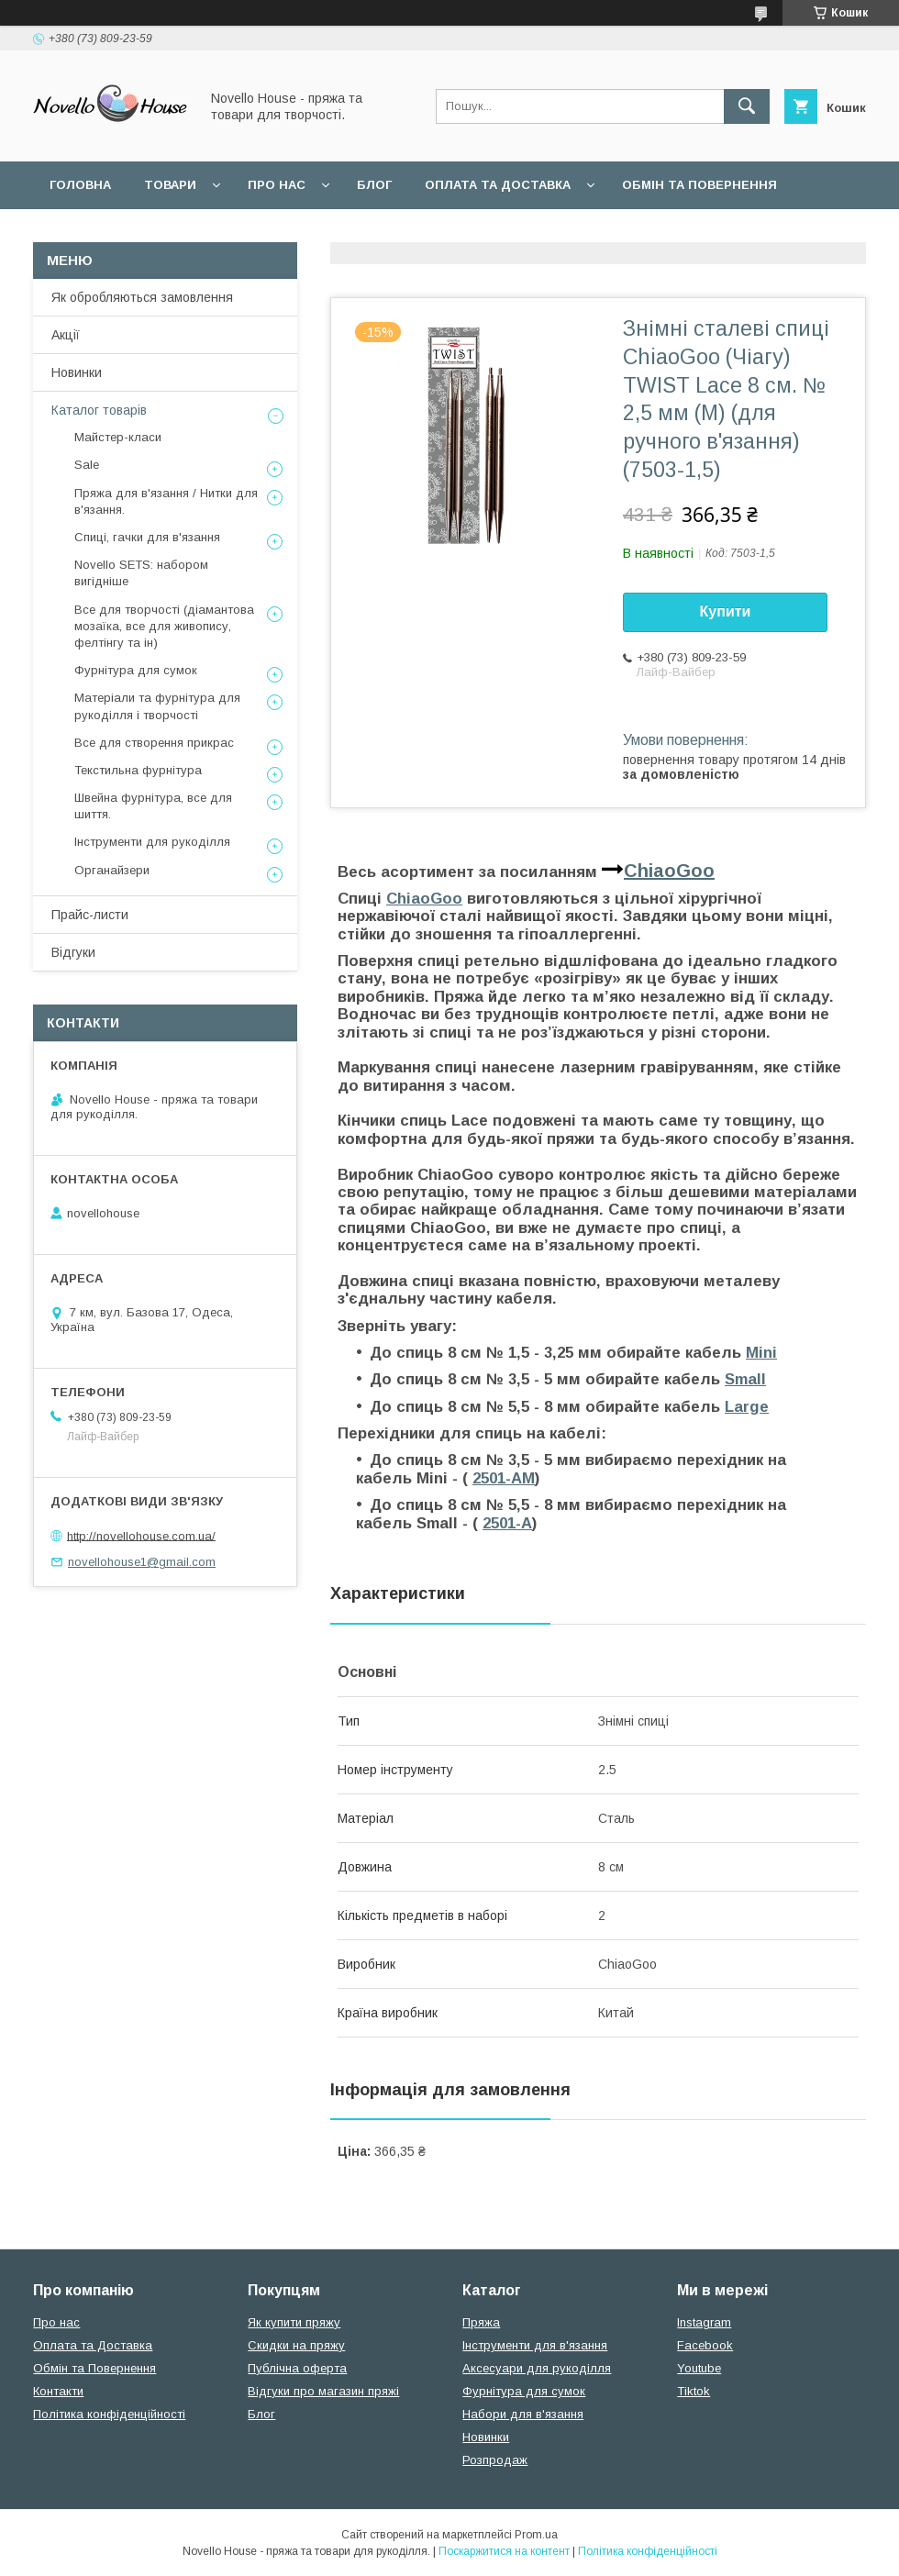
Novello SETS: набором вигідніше (141, 573)
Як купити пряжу (294, 2322)
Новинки (76, 372)
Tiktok (693, 2391)
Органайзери (112, 870)
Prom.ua (536, 2534)
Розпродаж (494, 2460)
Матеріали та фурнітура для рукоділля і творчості (157, 706)
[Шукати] (747, 106)
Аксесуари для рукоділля (536, 2368)
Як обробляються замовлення (142, 297)
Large (747, 1407)
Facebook (705, 2345)
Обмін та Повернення (94, 2368)
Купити (725, 611)
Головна (80, 185)
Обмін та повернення (699, 185)
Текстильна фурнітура (138, 770)
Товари (170, 185)
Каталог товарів (99, 410)
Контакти (58, 2391)
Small (745, 1379)
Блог (374, 185)
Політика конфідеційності (487, 232)
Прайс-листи (89, 914)
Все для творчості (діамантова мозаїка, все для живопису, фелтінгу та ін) (164, 626)
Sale (86, 465)
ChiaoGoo (669, 871)
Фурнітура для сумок (135, 670)
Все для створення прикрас (154, 742)
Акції (65, 335)
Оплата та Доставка (498, 185)
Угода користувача (288, 232)
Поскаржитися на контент (504, 2551)
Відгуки (73, 952)
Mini (761, 1352)
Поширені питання (118, 232)
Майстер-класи (117, 437)
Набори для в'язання (522, 2414)
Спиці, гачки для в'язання (147, 537)
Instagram (704, 2322)
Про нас (276, 185)
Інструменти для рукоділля (152, 842)
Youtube (699, 2368)
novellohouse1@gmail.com (142, 1562)
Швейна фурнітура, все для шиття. (153, 806)
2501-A (507, 1523)
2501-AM (503, 1478)
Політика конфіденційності (109, 2414)
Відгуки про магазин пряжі (323, 2391)
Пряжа (481, 2322)
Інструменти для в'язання (534, 2345)
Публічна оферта (297, 2368)
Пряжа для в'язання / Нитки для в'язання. (166, 501)
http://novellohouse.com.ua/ (141, 1535)
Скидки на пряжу (296, 2345)
